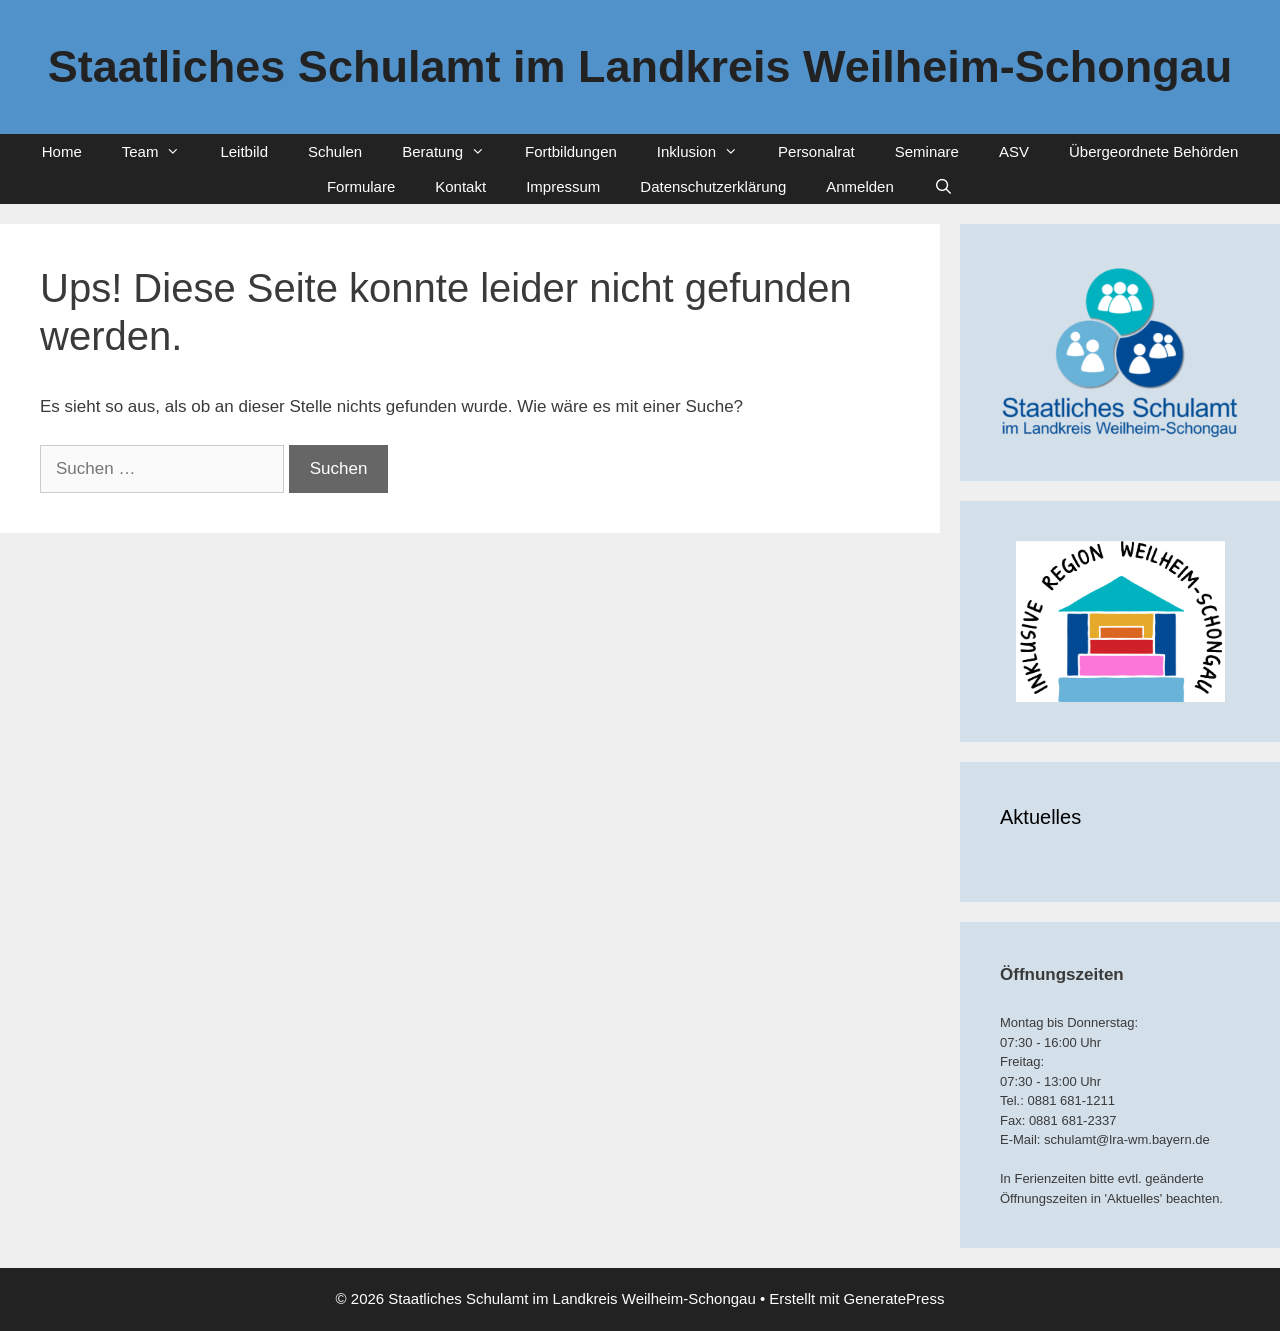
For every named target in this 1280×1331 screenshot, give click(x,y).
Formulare (361, 186)
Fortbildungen (571, 151)
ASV (1014, 151)
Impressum (563, 186)
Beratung (453, 151)
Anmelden (860, 186)
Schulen (335, 151)
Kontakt (460, 186)
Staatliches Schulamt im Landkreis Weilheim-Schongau (640, 66)
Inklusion (707, 151)
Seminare (927, 151)
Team (161, 151)
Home (62, 151)
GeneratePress (894, 1298)
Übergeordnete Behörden (1153, 151)
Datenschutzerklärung (713, 186)
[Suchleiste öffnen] (943, 186)
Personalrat (816, 151)
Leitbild (244, 151)
